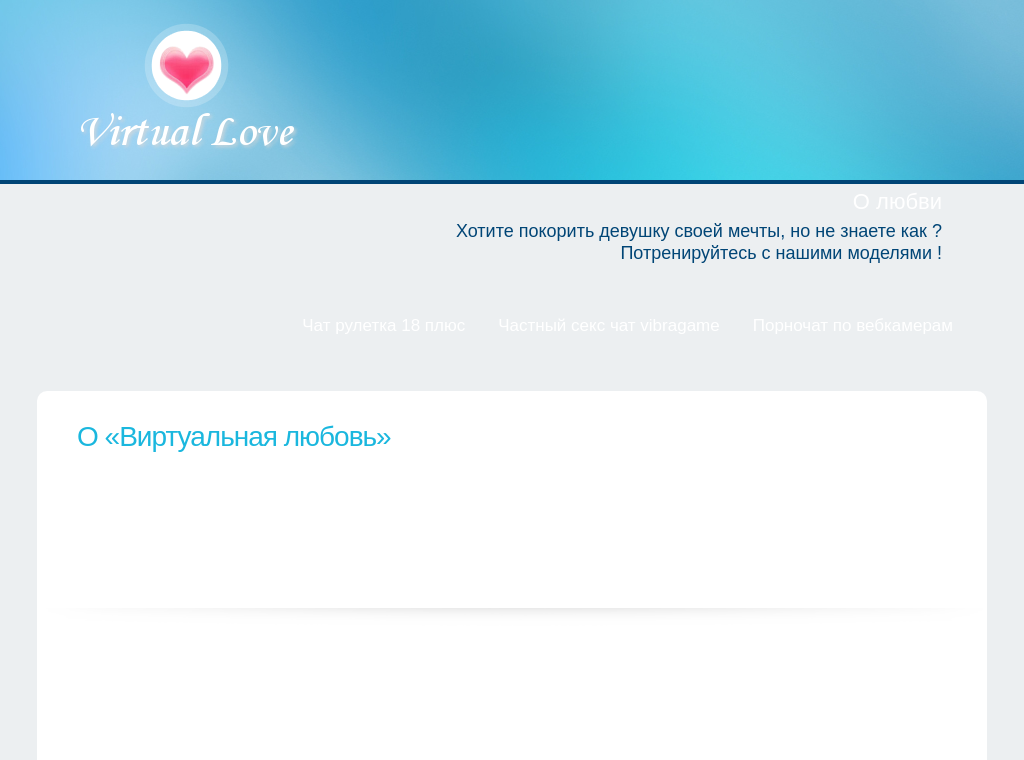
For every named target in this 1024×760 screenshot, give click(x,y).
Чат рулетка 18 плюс (383, 325)
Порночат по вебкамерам (853, 325)
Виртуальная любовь (188, 89)
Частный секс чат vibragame (609, 325)
